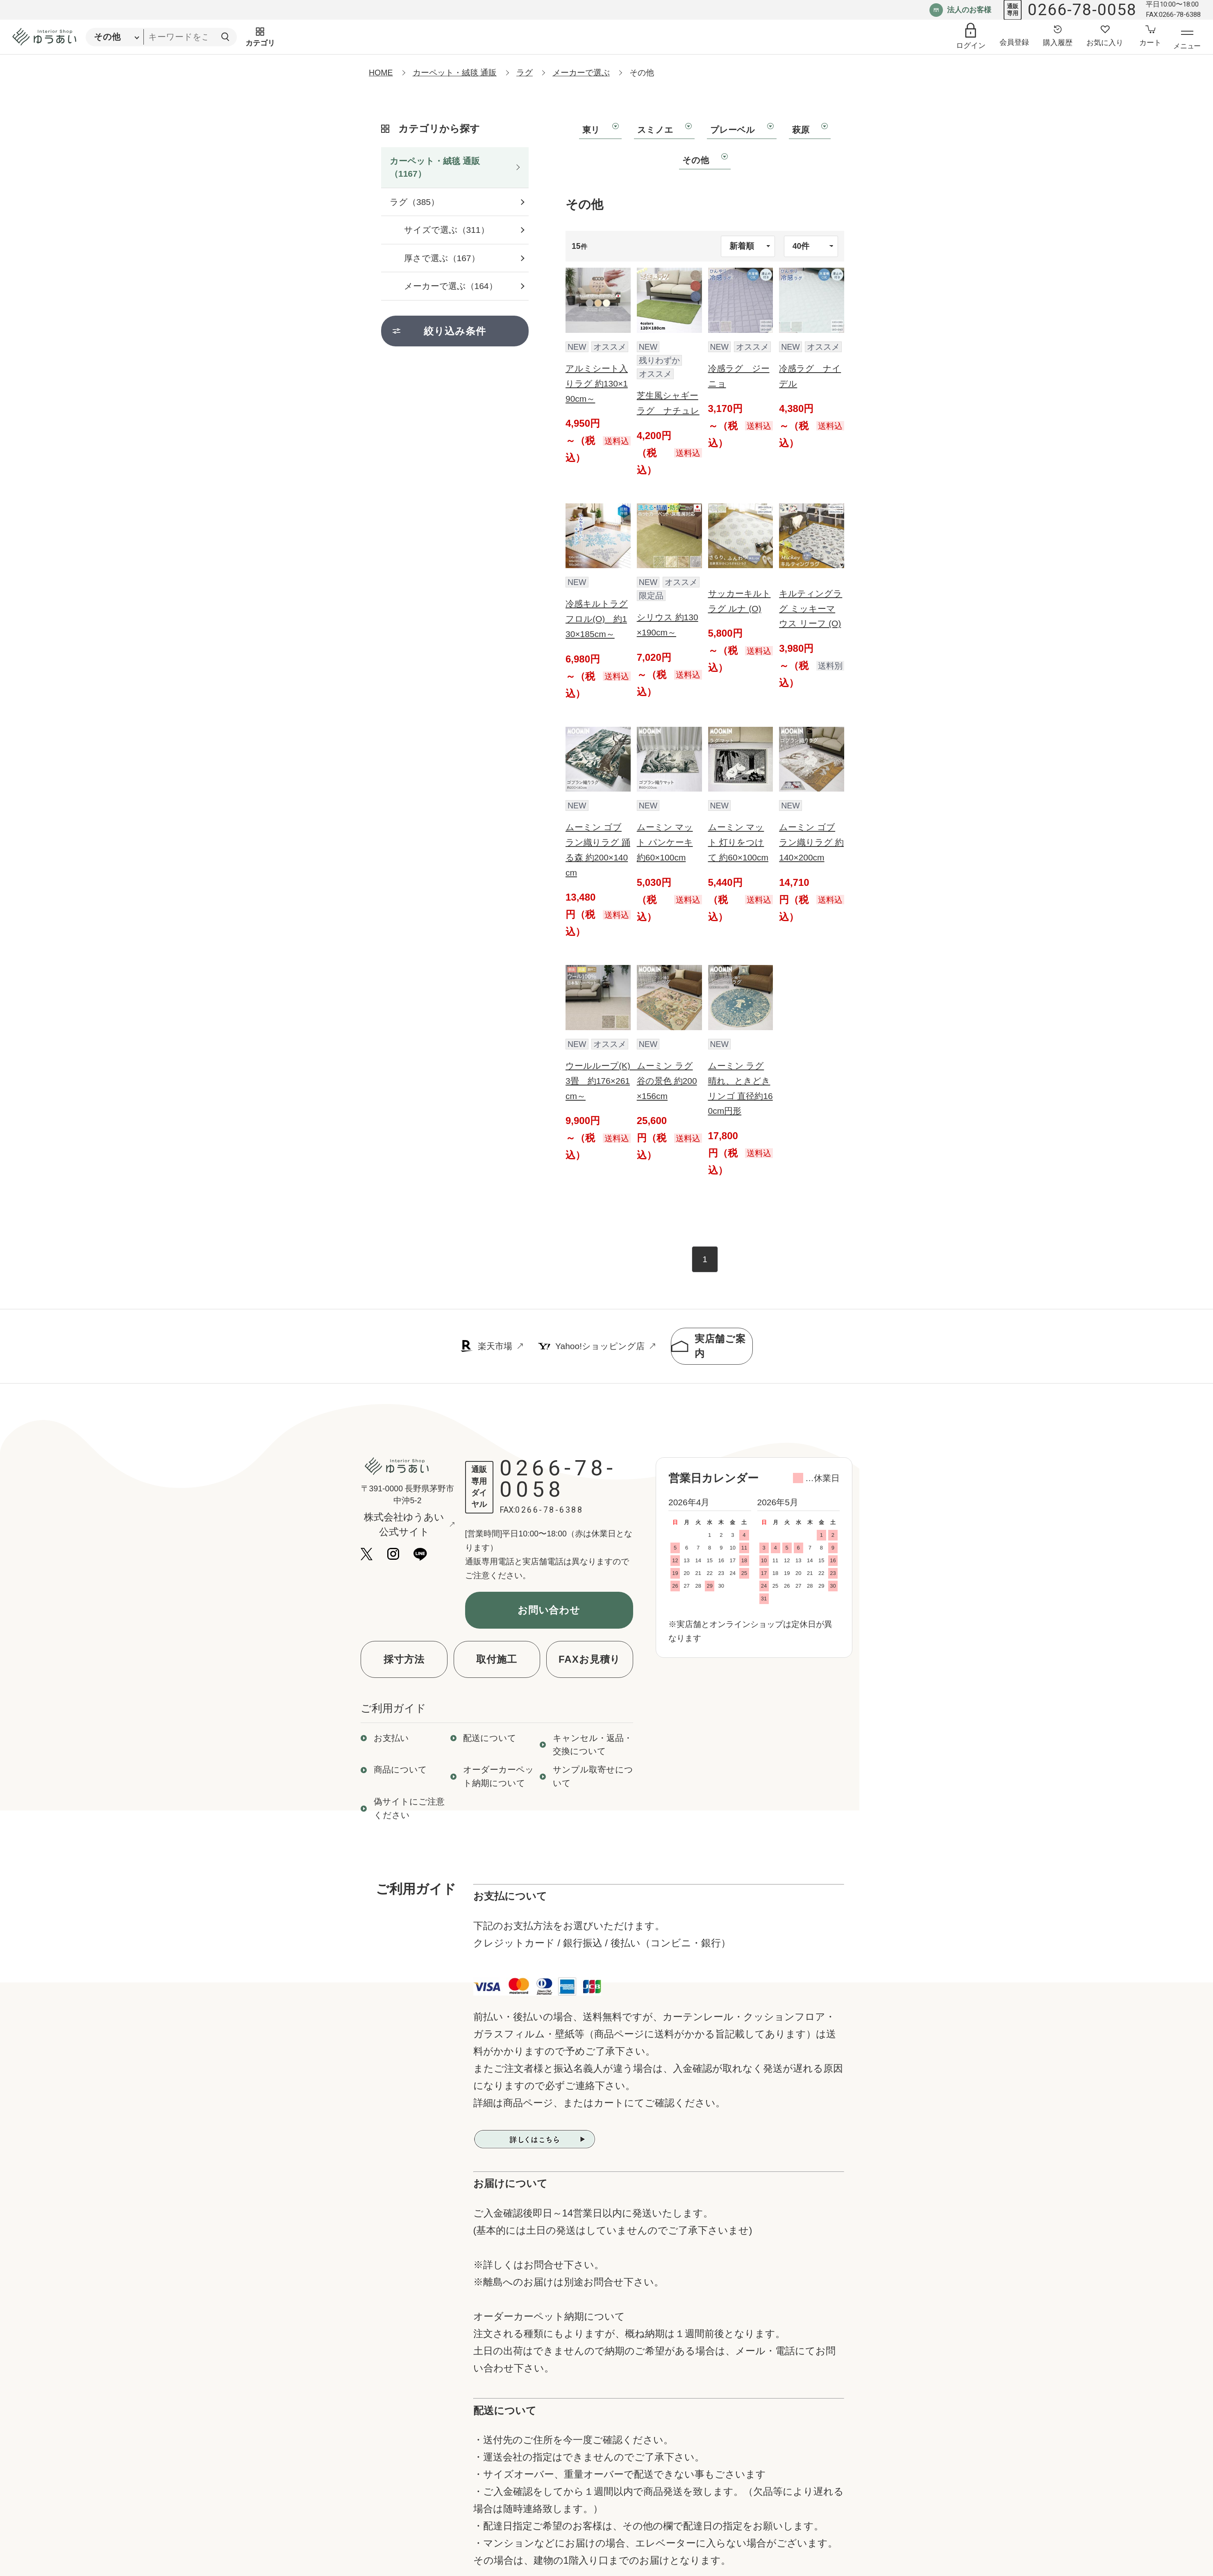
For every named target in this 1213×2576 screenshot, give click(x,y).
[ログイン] (971, 37)
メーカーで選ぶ (581, 72)
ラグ (524, 72)
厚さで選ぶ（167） (442, 258)
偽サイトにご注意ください (409, 1808)
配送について (489, 1738)
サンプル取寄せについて (593, 1776)
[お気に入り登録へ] (1104, 37)
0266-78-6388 (549, 1510)
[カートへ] (1150, 37)
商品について (400, 1769)
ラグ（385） (414, 202)
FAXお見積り (589, 1659)
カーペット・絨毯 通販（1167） (435, 167)
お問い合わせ (549, 1610)
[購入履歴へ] (1057, 37)
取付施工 (496, 1659)
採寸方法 (404, 1659)
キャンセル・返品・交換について (592, 1744)
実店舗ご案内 (708, 1346)
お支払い (391, 1738)
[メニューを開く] (1187, 41)
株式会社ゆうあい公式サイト (409, 1524)
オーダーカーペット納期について (498, 1776)
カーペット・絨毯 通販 (455, 72)
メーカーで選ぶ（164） (450, 286)
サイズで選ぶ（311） (446, 229)
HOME (381, 72)
